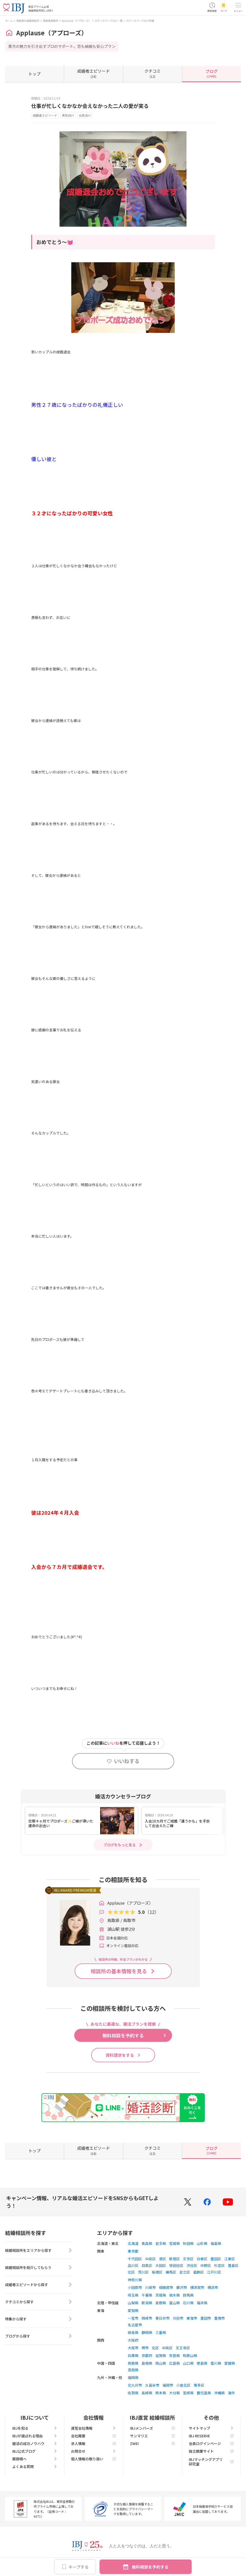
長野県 (160, 2303)
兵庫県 (133, 2355)
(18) (93, 73)
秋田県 (188, 2243)
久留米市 (152, 2385)
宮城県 (174, 2243)
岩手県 (160, 2243)
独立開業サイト (211, 2451)
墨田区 (215, 2259)
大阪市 (133, 2348)
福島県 (215, 2243)
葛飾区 (198, 2272)
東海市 (191, 2318)
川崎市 (150, 2287)
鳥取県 (133, 2363)
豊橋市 (219, 2318)
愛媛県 (229, 2363)
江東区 (229, 2259)
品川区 (133, 2265)
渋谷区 (191, 2265)
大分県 (174, 2393)
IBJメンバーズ (152, 2428)
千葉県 (147, 2295)
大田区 (160, 2265)
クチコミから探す (39, 2301)
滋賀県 (160, 2355)
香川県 (215, 2363)
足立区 (184, 2272)
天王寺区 (183, 2348)
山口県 (188, 2363)
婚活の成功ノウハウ (34, 2443)
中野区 (205, 2265)
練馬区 (171, 2272)
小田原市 (135, 2287)
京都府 (147, 2355)
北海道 (133, 2243)
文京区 (188, 2259)
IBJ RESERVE (211, 2436)
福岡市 (167, 2385)
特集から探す (39, 2318)
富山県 (174, 2303)
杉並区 (219, 2265)
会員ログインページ (211, 2443)
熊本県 (160, 2393)
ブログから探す (39, 2336)
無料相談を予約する (150, 2567)
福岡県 (133, 2377)
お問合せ (93, 2451)
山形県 (202, 2243)
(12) (152, 73)
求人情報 (93, 2443)
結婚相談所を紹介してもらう (39, 2267)
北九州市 (135, 2385)
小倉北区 (183, 2385)
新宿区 (174, 2259)
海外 (231, 2393)
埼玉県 (133, 2295)
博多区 (199, 2385)
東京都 (133, 2251)
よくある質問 (34, 2466)
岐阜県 (133, 2332)
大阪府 (133, 2340)
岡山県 (160, 2363)
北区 (131, 2272)
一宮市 (133, 2318)
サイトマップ (211, 2428)
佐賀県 (133, 2393)
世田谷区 (176, 2265)
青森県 (147, 2243)
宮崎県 (188, 2393)
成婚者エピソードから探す (39, 2284)
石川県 (188, 2303)
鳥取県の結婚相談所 (27, 21)
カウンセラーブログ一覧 (109, 21)
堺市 (145, 2348)
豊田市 (205, 2318)
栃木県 (174, 2295)
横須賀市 (197, 2287)
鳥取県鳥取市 (50, 21)
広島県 (174, 2363)
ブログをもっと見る (119, 1844)
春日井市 (162, 2318)
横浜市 (212, 2287)
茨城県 (160, 2295)
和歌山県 (190, 2355)
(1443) (211, 73)
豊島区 (233, 2265)
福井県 (202, 2303)
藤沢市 (181, 2287)
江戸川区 (214, 2272)
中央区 (150, 2259)
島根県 (147, 2363)
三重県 (160, 2332)
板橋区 (157, 2272)
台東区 (202, 2259)
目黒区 (147, 2265)
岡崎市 (147, 2318)
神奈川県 (135, 2280)
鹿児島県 (204, 2393)
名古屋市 (135, 2325)
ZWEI (152, 2443)
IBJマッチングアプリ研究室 (211, 2461)
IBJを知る (34, 2428)
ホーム (9, 21)
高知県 (133, 2370)
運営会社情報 (93, 2428)
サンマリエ (152, 2436)
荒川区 (143, 2272)
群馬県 (188, 2295)
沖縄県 (219, 2393)
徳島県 (202, 2363)
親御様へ (34, 2459)
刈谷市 (178, 2318)
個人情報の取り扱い (93, 2459)
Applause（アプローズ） (76, 21)
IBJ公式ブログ (34, 2451)
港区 (162, 2259)
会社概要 (93, 2436)
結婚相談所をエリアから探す (39, 2250)
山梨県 (133, 2303)
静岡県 (147, 2332)
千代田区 (135, 2259)
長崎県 (147, 2393)
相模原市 (166, 2287)
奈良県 (174, 2355)
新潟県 (147, 2303)
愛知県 (133, 2310)
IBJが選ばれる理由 (34, 2436)
